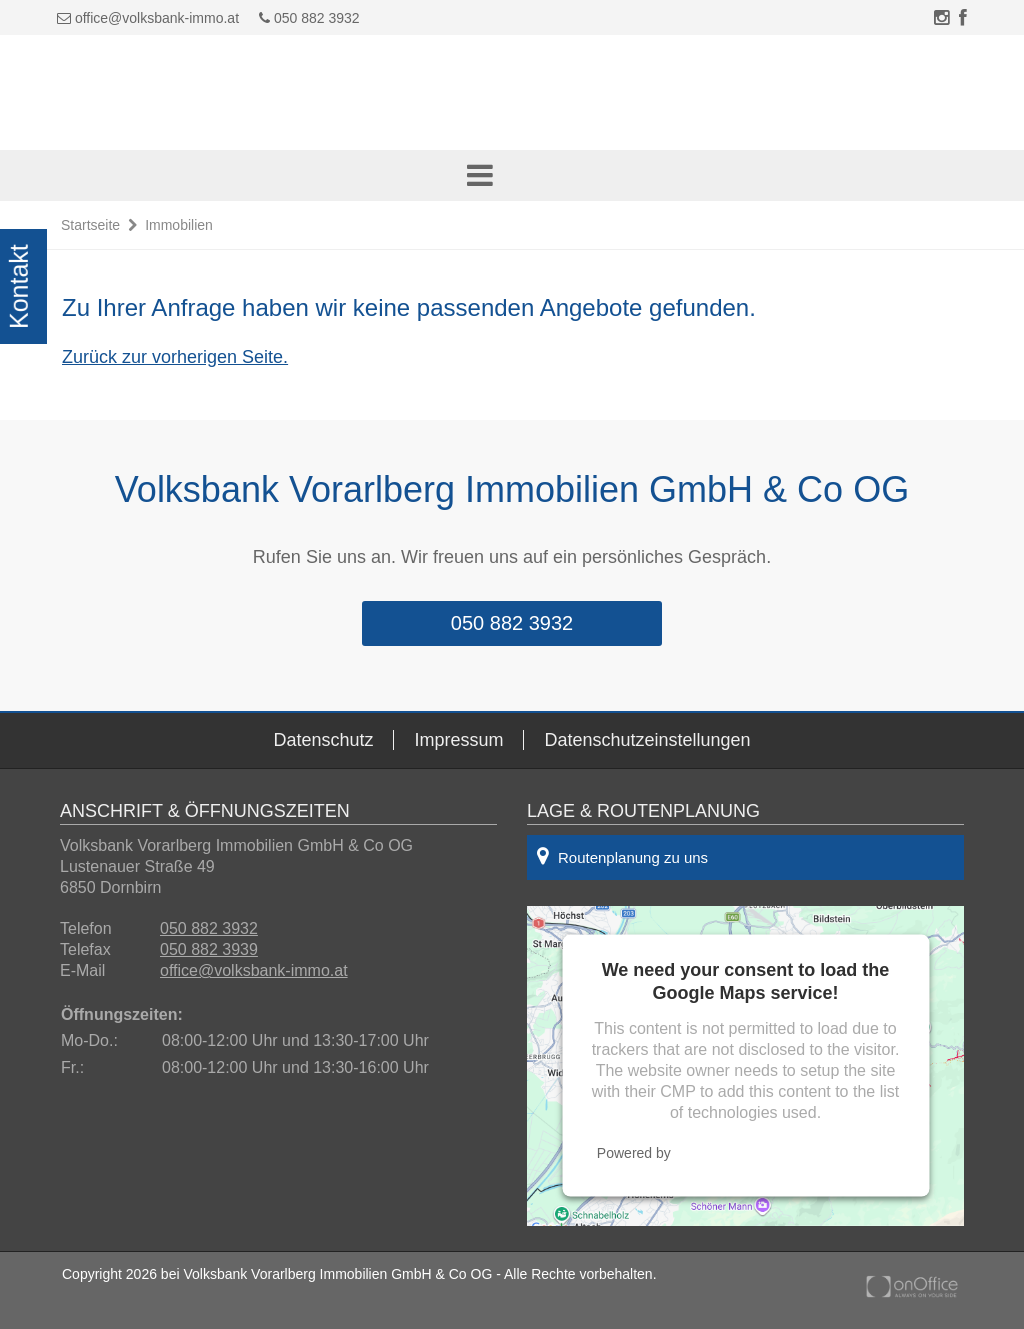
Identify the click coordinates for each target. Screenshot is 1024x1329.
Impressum (458, 740)
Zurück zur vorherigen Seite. (175, 357)
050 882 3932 (309, 18)
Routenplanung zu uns (622, 856)
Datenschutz (323, 740)
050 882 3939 (209, 949)
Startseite (90, 225)
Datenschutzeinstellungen (647, 740)
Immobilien (179, 225)
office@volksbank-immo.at (157, 18)
